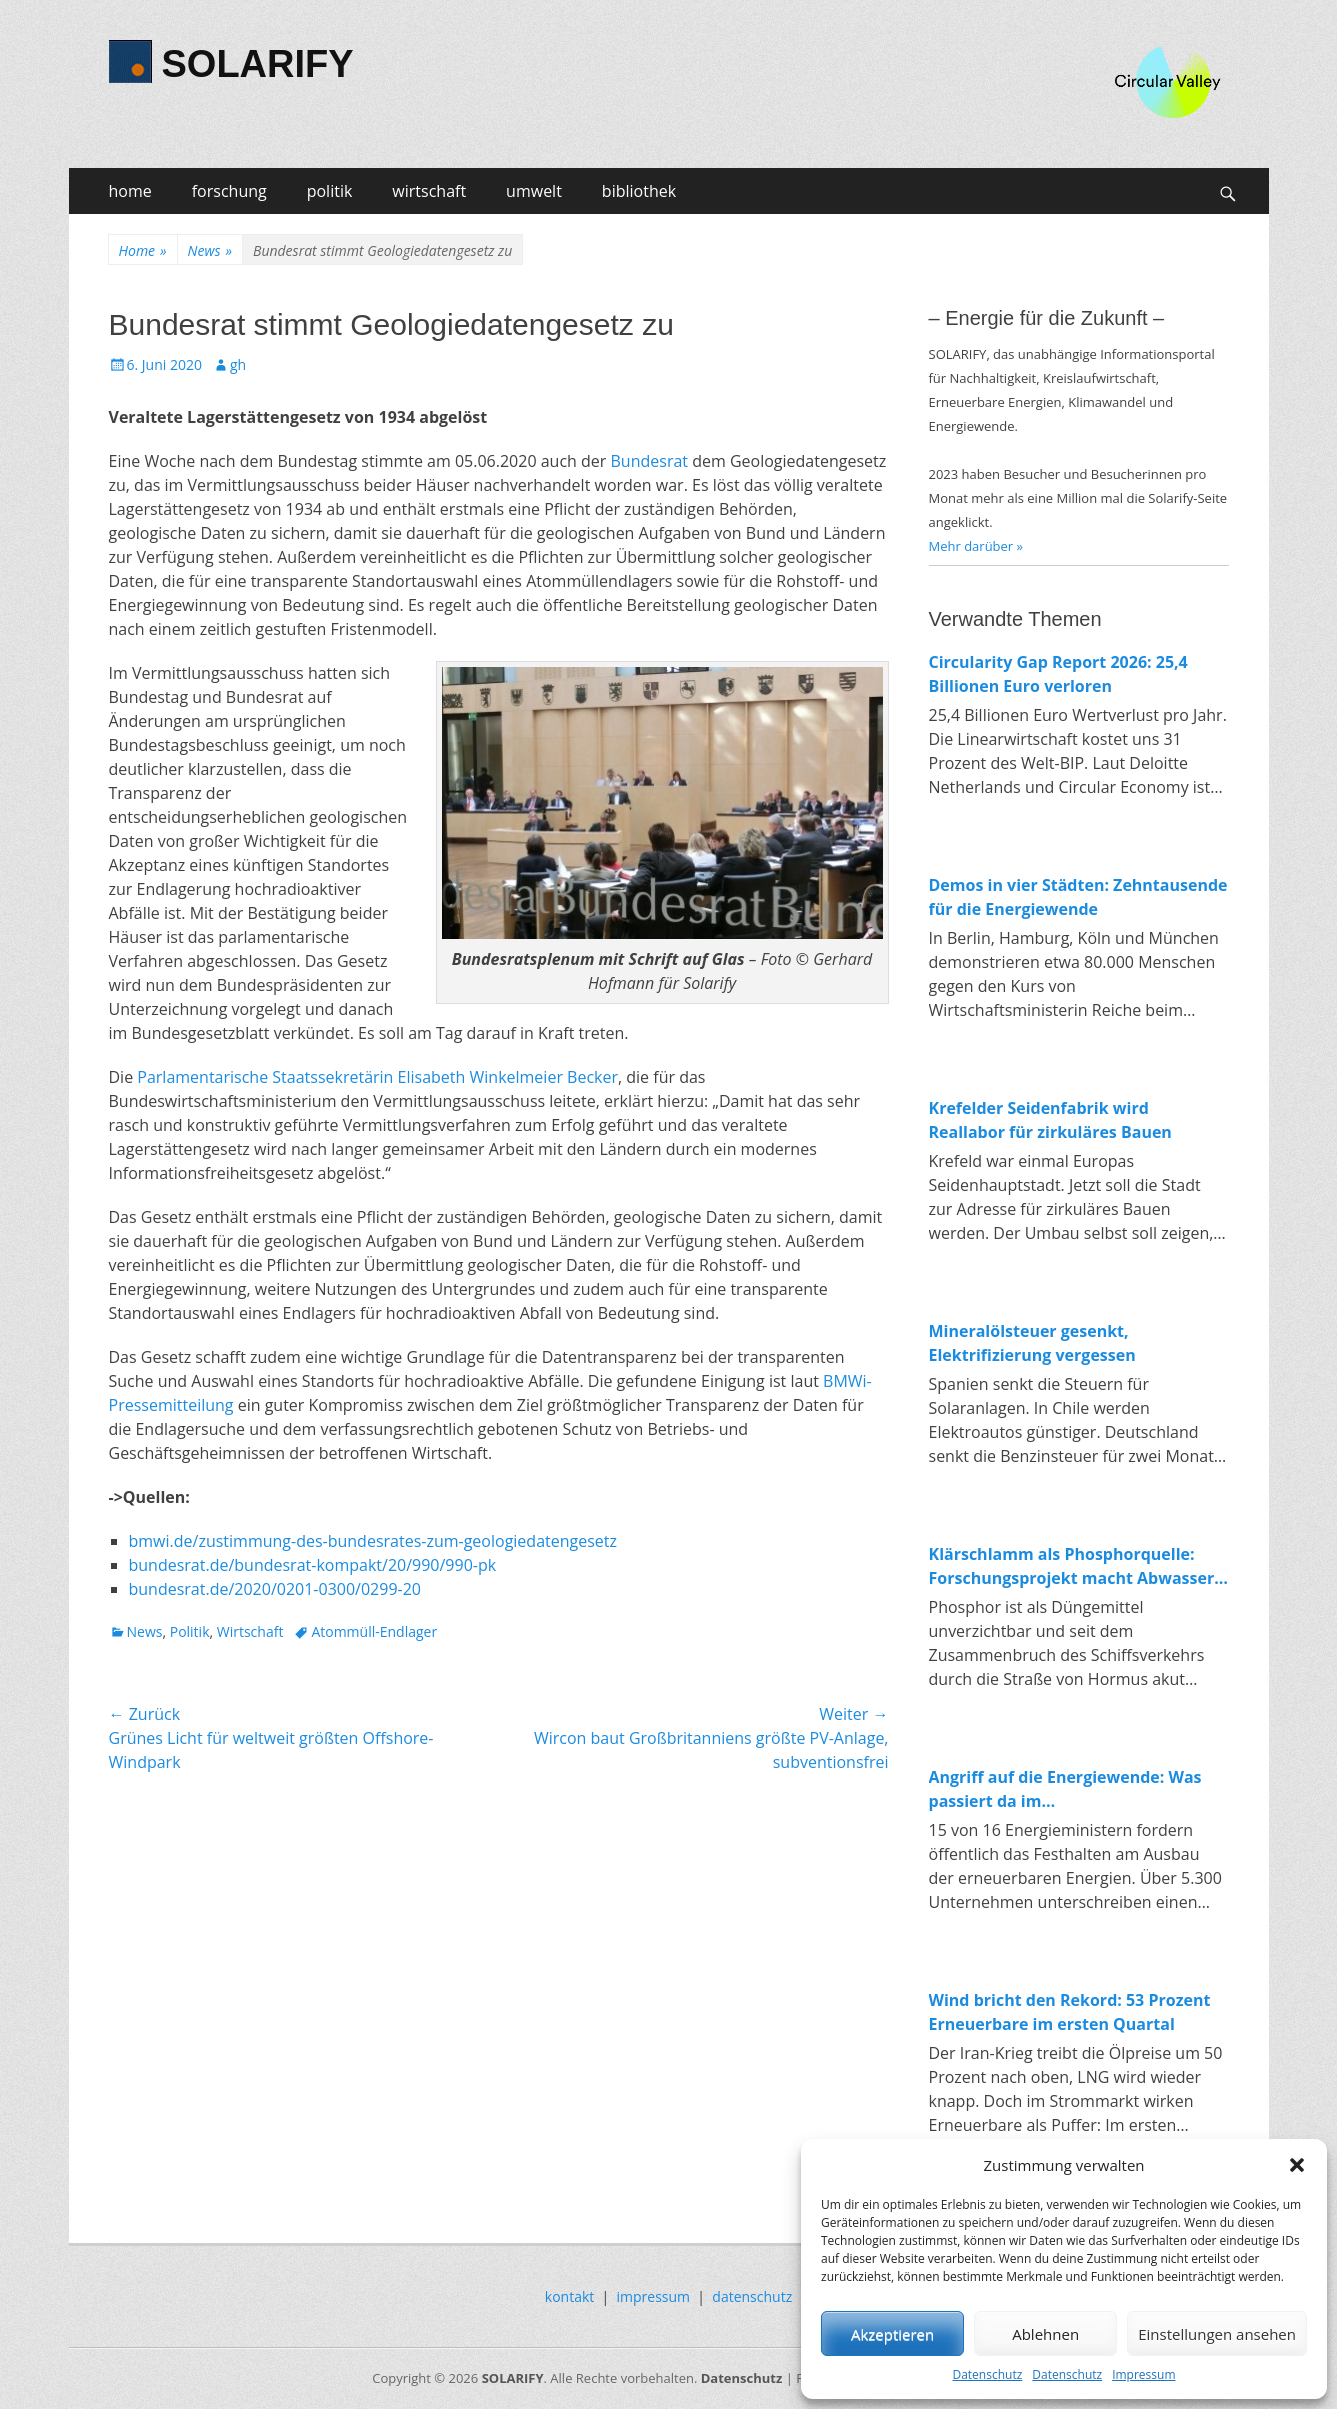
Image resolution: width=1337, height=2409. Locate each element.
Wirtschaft (250, 1631)
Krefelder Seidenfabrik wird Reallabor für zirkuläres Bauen (1050, 1120)
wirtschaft (429, 191)
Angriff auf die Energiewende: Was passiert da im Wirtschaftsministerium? (1065, 1789)
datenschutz (752, 2296)
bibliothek (639, 191)
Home (143, 250)
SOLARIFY (258, 64)
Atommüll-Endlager (374, 1631)
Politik (190, 1631)
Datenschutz (987, 2374)
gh (238, 364)
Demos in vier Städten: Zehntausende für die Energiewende (1078, 897)
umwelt (534, 191)
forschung (229, 191)
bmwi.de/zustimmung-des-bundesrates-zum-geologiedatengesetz (373, 1541)
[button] (1297, 2165)
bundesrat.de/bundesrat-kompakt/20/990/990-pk (313, 1565)
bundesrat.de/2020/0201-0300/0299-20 (275, 1589)
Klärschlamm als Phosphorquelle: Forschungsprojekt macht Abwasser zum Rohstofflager (1072, 1566)
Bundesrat (650, 461)
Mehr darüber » (976, 546)
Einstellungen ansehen (1217, 2334)
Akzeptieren (892, 2334)
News (210, 250)
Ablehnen (1045, 2334)
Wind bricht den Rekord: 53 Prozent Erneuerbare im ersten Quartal (1070, 2012)
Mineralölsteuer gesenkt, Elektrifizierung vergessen (1032, 1343)
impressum (654, 2296)
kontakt (569, 2296)
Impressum (1143, 2374)
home (130, 191)
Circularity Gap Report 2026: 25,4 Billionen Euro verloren (1058, 674)
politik (330, 191)
